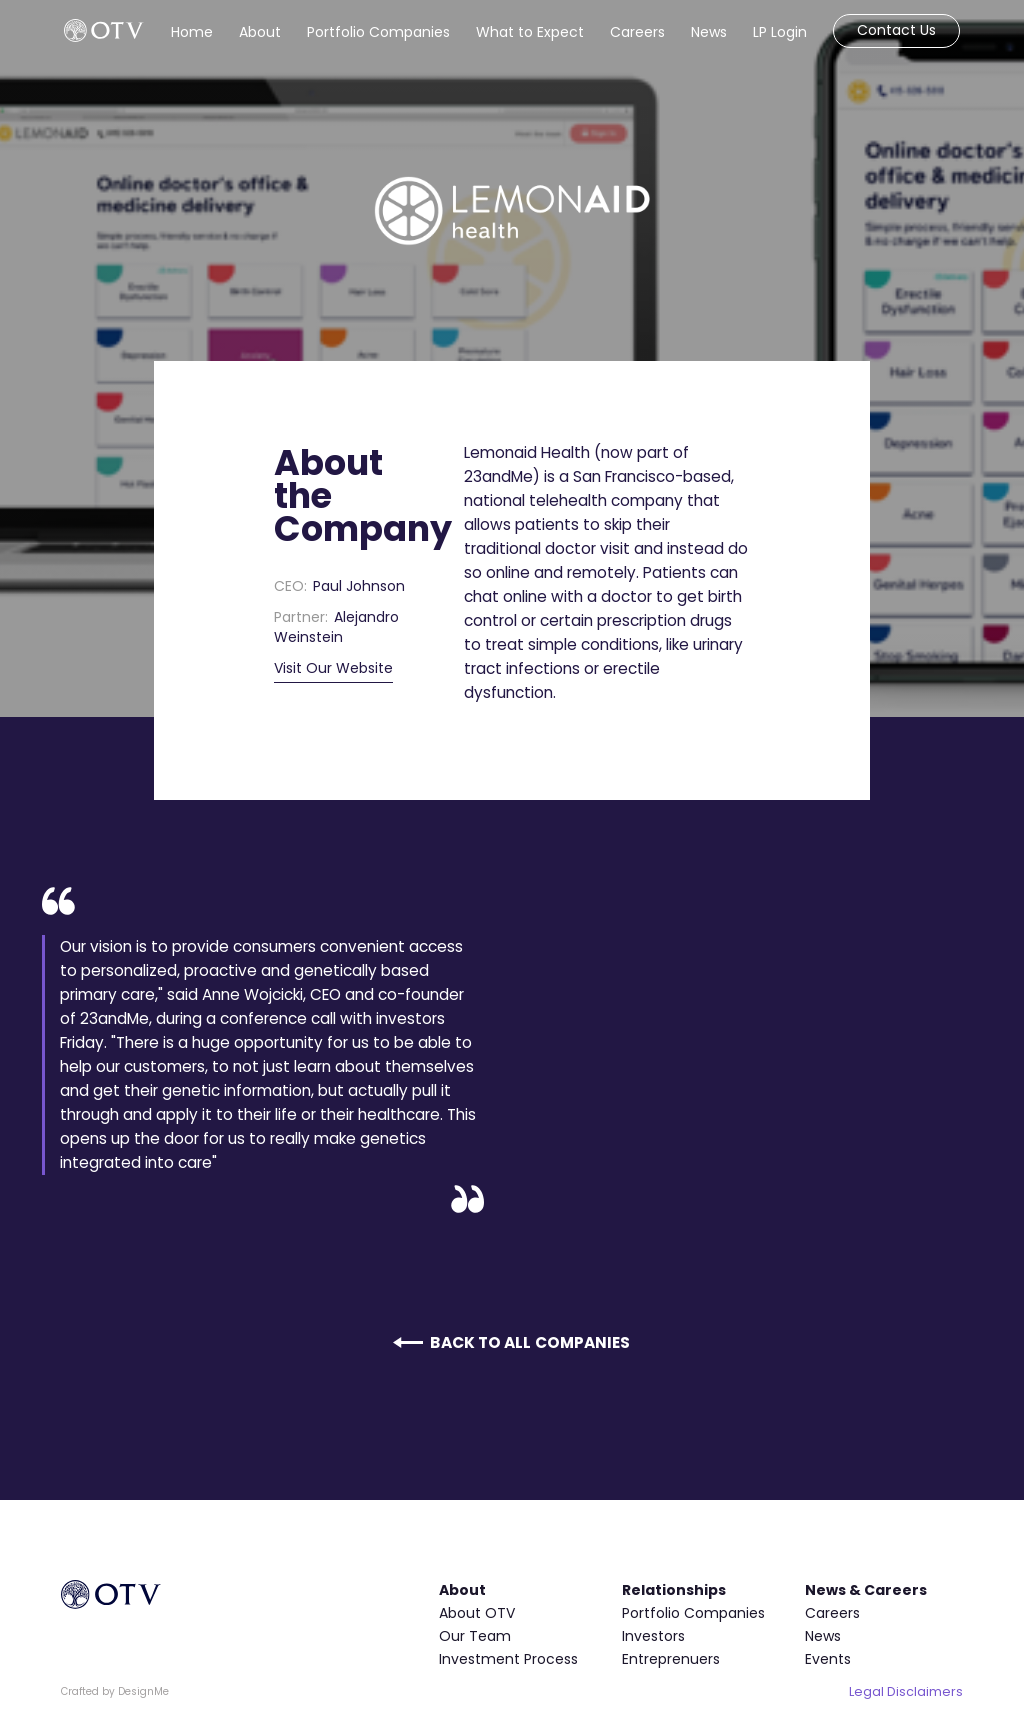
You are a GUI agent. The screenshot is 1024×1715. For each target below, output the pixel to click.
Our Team (475, 1636)
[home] (104, 30)
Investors (653, 1636)
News (709, 32)
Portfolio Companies (378, 32)
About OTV (477, 1613)
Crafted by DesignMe (115, 1691)
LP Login (780, 32)
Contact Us (896, 30)
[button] (260, 28)
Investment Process (508, 1659)
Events (828, 1659)
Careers (637, 32)
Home (192, 32)
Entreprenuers (671, 1659)
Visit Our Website (333, 668)
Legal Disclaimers (906, 1691)
